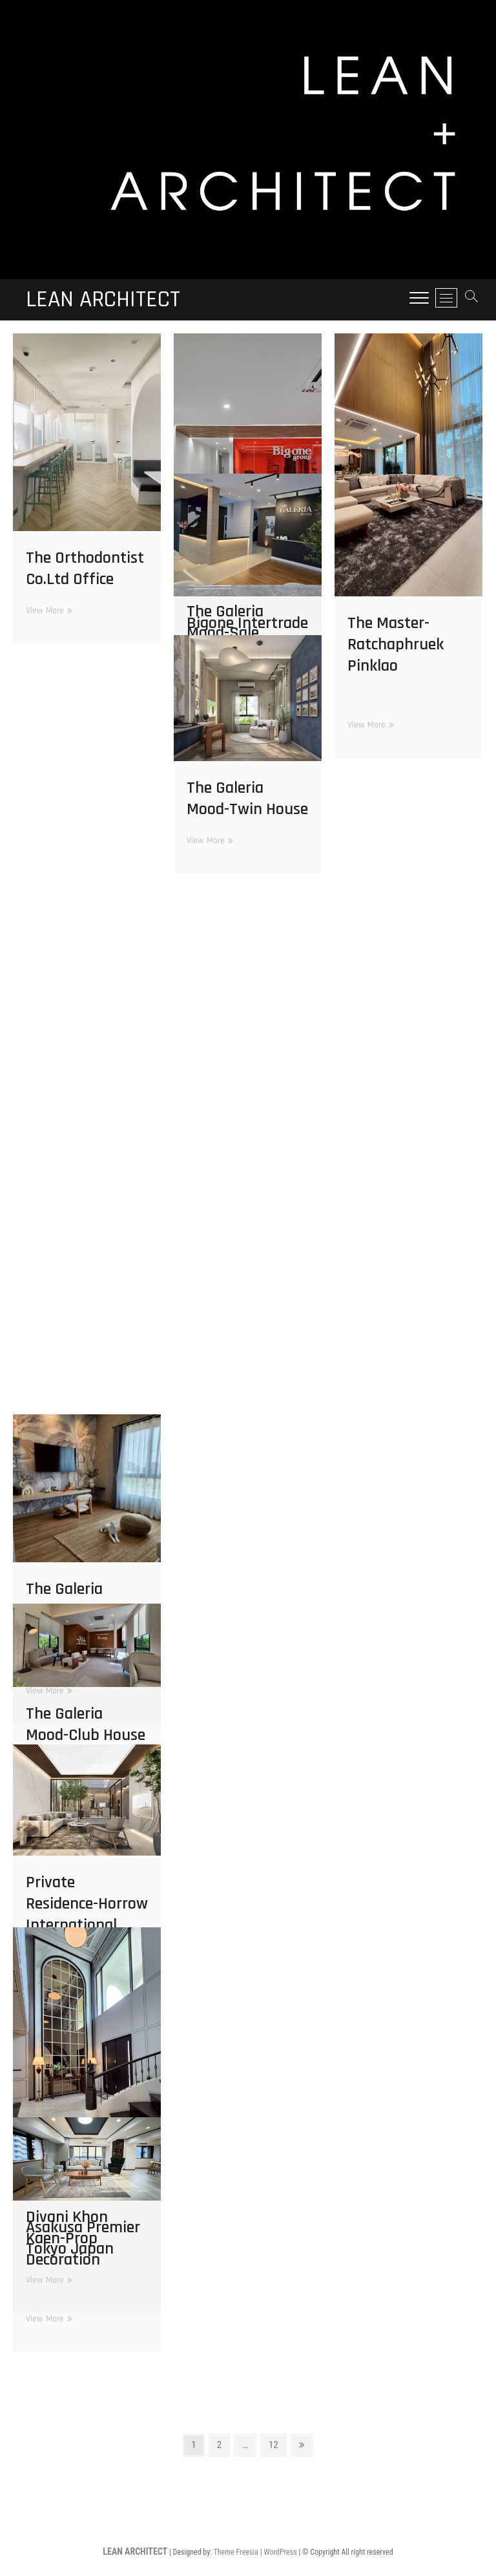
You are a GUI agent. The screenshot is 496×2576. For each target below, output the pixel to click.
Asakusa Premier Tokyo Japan (83, 2238)
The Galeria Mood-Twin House (247, 798)
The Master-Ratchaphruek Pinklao (395, 644)
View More (47, 611)
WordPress (280, 2552)
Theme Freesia (236, 2552)
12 (273, 2447)
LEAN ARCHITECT (103, 300)
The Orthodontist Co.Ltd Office (85, 568)
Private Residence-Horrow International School (87, 1914)
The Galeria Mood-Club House (85, 1724)
